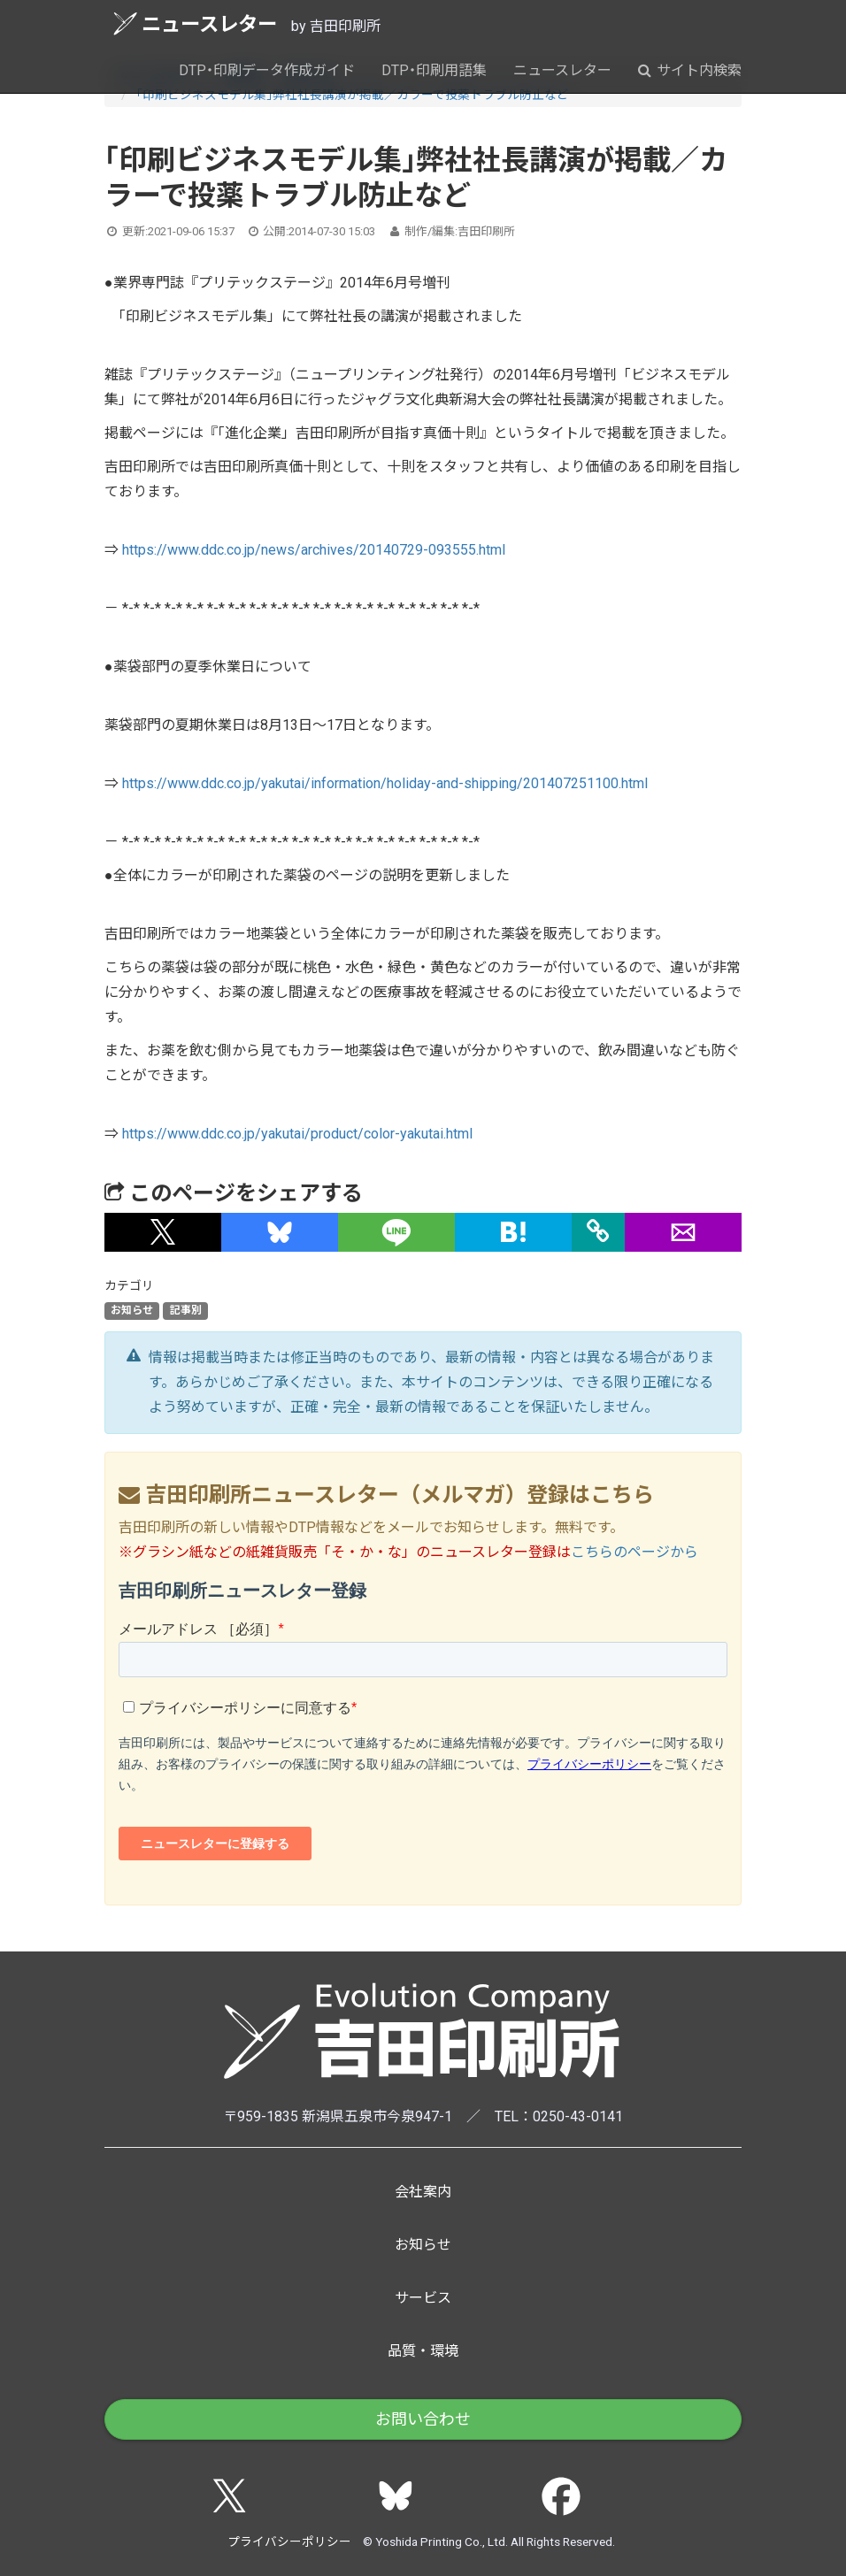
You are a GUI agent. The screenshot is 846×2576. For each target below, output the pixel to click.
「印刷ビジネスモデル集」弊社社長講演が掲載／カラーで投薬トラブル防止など (352, 95)
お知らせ (132, 1311)
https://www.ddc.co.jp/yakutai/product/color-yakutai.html (297, 1133)
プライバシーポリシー (289, 2541)
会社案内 (423, 2191)
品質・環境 (423, 2350)
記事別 (186, 1311)
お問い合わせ (423, 2419)
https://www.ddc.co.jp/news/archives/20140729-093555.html (313, 549)
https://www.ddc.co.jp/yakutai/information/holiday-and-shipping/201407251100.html (385, 783)
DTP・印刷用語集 (434, 70)
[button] (162, 1232)
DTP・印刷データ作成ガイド (267, 70)
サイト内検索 (690, 70)
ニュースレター (195, 23)
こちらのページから (634, 1552)
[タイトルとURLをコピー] (598, 1232)
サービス (423, 2297)
